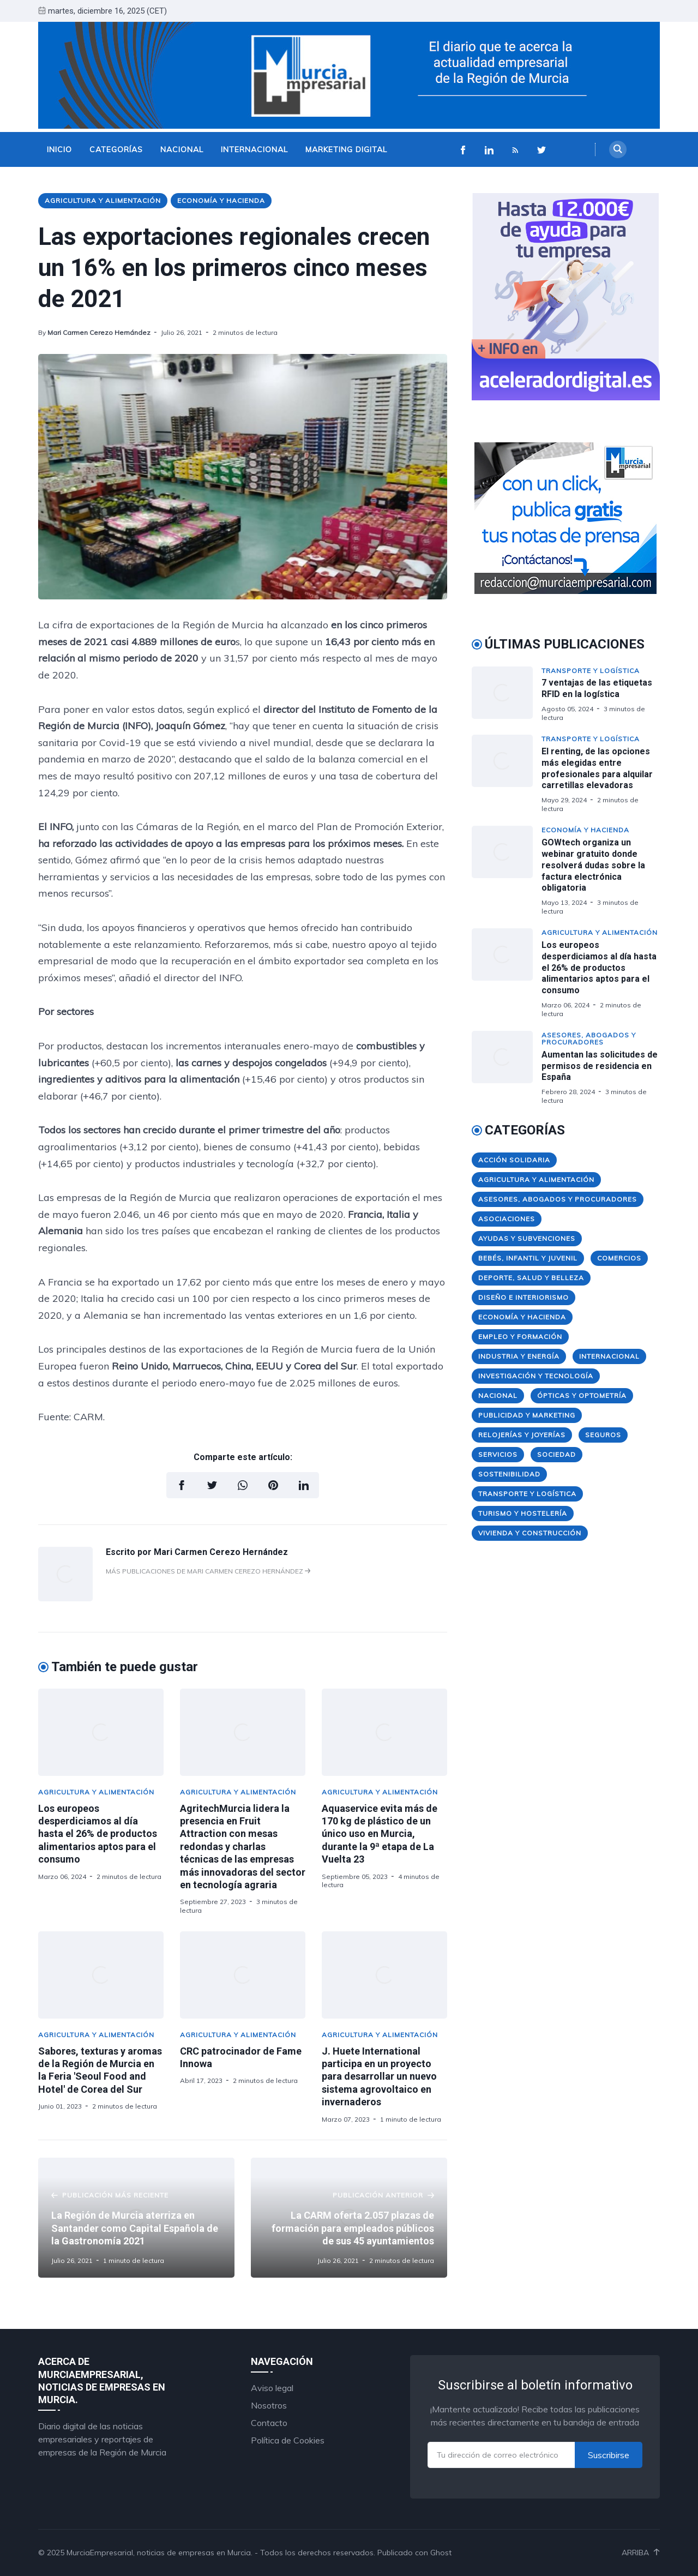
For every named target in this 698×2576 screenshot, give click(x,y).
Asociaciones (506, 1219)
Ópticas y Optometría (582, 1395)
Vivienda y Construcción (529, 1533)
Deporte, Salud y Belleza (531, 1278)
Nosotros (269, 2405)
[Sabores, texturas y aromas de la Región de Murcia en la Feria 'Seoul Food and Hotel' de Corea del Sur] (101, 1975)
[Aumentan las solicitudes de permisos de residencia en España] (506, 1067)
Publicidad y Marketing (526, 1415)
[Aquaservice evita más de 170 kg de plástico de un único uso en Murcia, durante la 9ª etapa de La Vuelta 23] (384, 1732)
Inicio (59, 149)
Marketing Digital (346, 149)
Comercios (619, 1258)
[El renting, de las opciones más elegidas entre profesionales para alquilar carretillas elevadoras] (506, 774)
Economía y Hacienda (221, 200)
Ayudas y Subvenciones (526, 1238)
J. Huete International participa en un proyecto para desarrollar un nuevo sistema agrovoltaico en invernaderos (379, 2076)
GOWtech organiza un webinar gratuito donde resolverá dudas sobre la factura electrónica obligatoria (593, 865)
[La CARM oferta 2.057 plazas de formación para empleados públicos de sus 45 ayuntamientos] (349, 2218)
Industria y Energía (518, 1356)
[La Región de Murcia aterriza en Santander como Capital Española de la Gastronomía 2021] (136, 2218)
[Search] (618, 149)
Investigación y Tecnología (535, 1376)
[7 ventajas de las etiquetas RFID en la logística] (506, 694)
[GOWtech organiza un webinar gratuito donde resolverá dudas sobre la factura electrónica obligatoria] (506, 870)
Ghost (441, 2552)
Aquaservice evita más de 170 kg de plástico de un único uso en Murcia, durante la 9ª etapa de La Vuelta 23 (379, 1834)
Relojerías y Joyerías (521, 1435)
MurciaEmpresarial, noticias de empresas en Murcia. (159, 2552)
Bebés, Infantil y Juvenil (527, 1258)
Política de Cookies (287, 2440)
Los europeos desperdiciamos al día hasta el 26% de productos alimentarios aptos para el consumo (97, 1834)
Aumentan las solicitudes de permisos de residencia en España (599, 1066)
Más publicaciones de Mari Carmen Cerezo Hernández (208, 1571)
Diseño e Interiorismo (523, 1297)
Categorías (116, 149)
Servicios (498, 1454)
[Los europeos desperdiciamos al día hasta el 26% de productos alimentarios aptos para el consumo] (101, 1732)
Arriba (641, 2552)
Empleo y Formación (520, 1336)
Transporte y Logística (590, 670)
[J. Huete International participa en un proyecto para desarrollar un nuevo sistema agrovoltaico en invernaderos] (384, 1975)
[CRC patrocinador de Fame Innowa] (242, 1975)
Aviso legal (272, 2387)
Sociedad (556, 1454)
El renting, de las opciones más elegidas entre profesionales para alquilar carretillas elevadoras (597, 768)
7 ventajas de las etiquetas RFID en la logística (596, 688)
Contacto (269, 2422)
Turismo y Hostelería (522, 1513)
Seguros (603, 1435)
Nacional (181, 149)
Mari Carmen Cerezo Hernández (99, 332)
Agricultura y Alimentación (103, 200)
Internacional (254, 149)
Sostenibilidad (509, 1474)
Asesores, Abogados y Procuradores (588, 1038)
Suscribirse (608, 2454)
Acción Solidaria (514, 1160)
